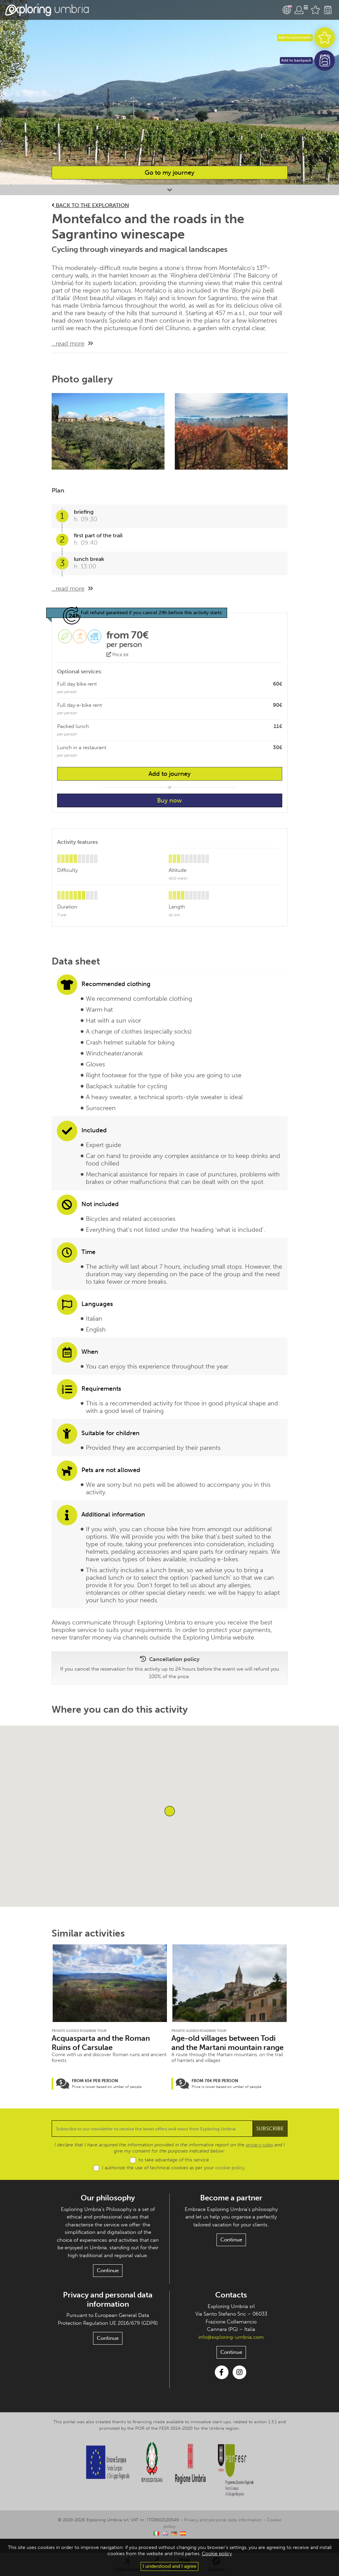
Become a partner (231, 2204)
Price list (117, 655)
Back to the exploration (92, 205)
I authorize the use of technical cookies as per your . (174, 2174)
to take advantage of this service (173, 2166)
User (301, 10)
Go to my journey (169, 172)
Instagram (239, 2379)
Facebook (221, 2379)
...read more (68, 343)
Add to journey (169, 774)
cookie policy (227, 2174)
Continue (107, 2277)
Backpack (328, 10)
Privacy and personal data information (108, 2306)
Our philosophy (108, 2204)
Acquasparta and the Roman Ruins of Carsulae (103, 2043)
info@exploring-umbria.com (231, 2343)
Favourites (315, 10)
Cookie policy (269, 2525)
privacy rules (249, 2151)
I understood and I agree (169, 2566)
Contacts (231, 2301)
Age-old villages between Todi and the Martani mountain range (228, 2043)
